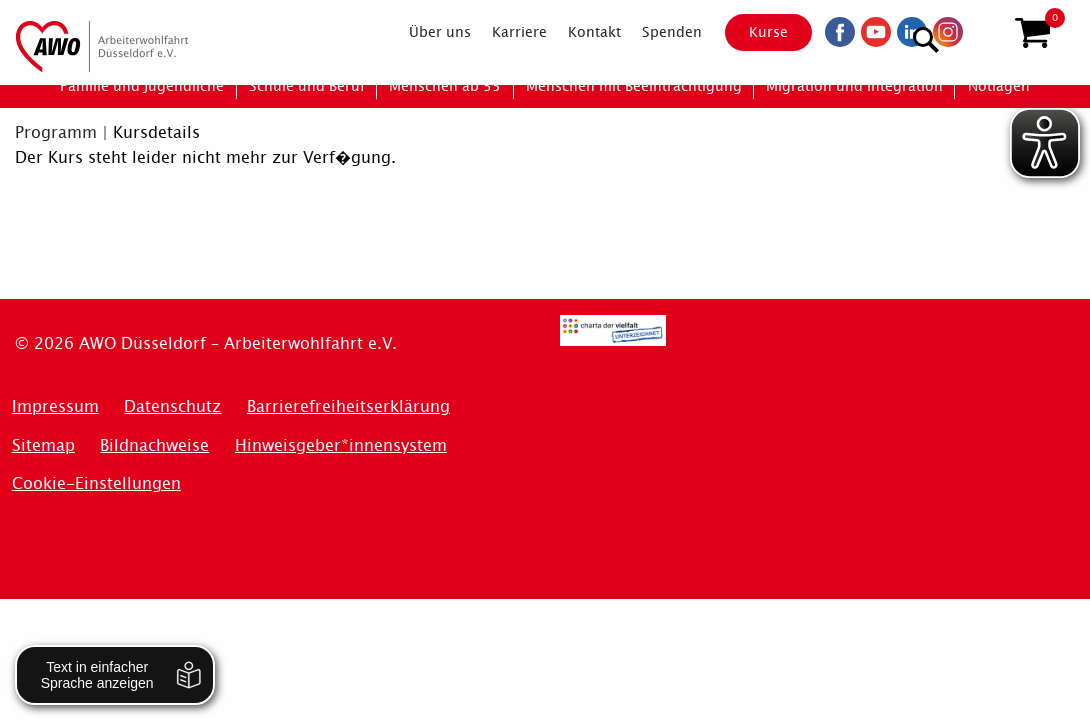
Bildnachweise (154, 445)
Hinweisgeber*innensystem (341, 445)
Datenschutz (172, 406)
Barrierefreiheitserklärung (348, 406)
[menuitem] (422, 32)
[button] (1032, 33)
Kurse (751, 32)
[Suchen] (983, 30)
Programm (56, 132)
